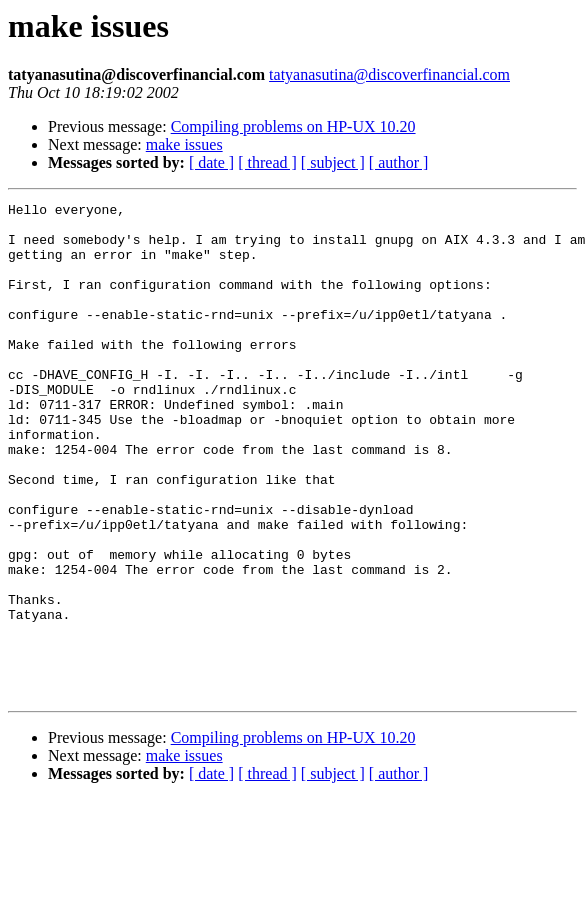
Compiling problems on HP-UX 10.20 (293, 126)
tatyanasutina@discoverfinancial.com (389, 74)
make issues (184, 144)
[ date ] (211, 162)
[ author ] (399, 162)
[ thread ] (267, 162)
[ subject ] (333, 162)
